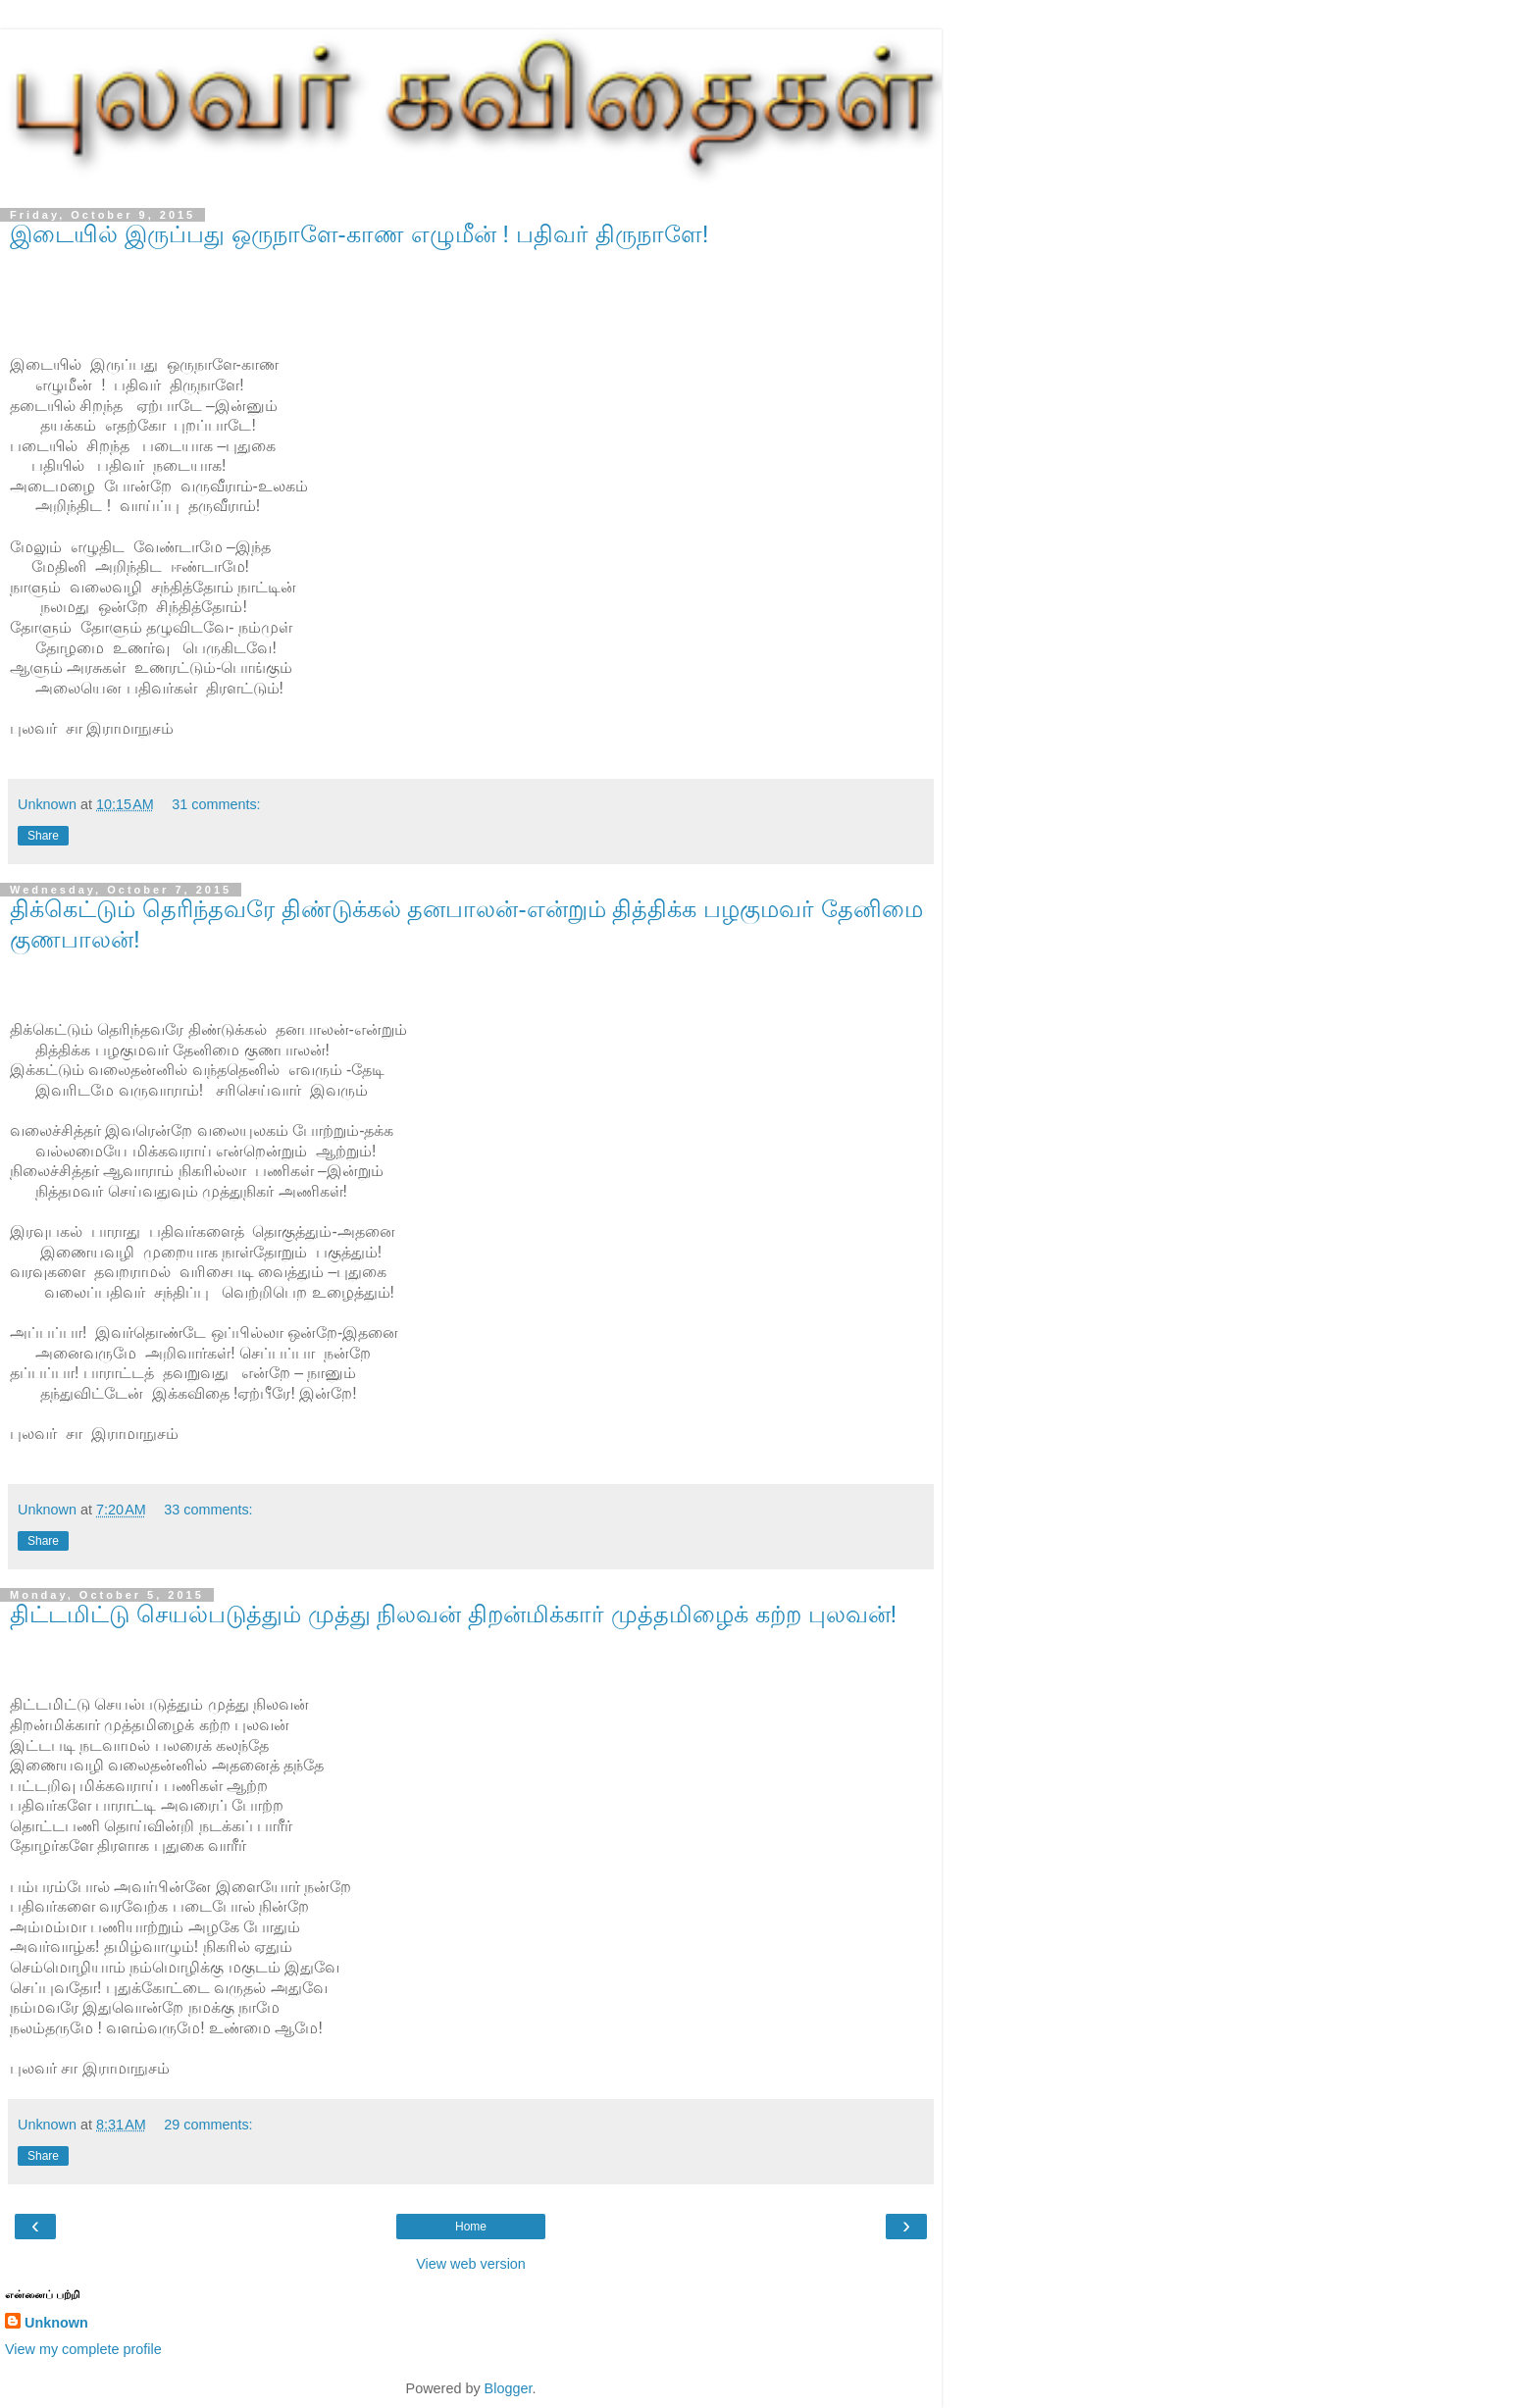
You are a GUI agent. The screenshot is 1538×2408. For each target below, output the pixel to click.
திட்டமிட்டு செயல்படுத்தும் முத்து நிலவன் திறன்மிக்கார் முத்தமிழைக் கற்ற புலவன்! (453, 1614)
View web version (471, 2264)
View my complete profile (83, 2349)
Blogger (509, 2388)
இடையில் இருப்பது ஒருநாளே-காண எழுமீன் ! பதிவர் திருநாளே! (359, 234)
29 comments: (208, 2124)
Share (43, 836)
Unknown (56, 2323)
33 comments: (208, 1509)
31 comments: (216, 804)
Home (471, 2226)
